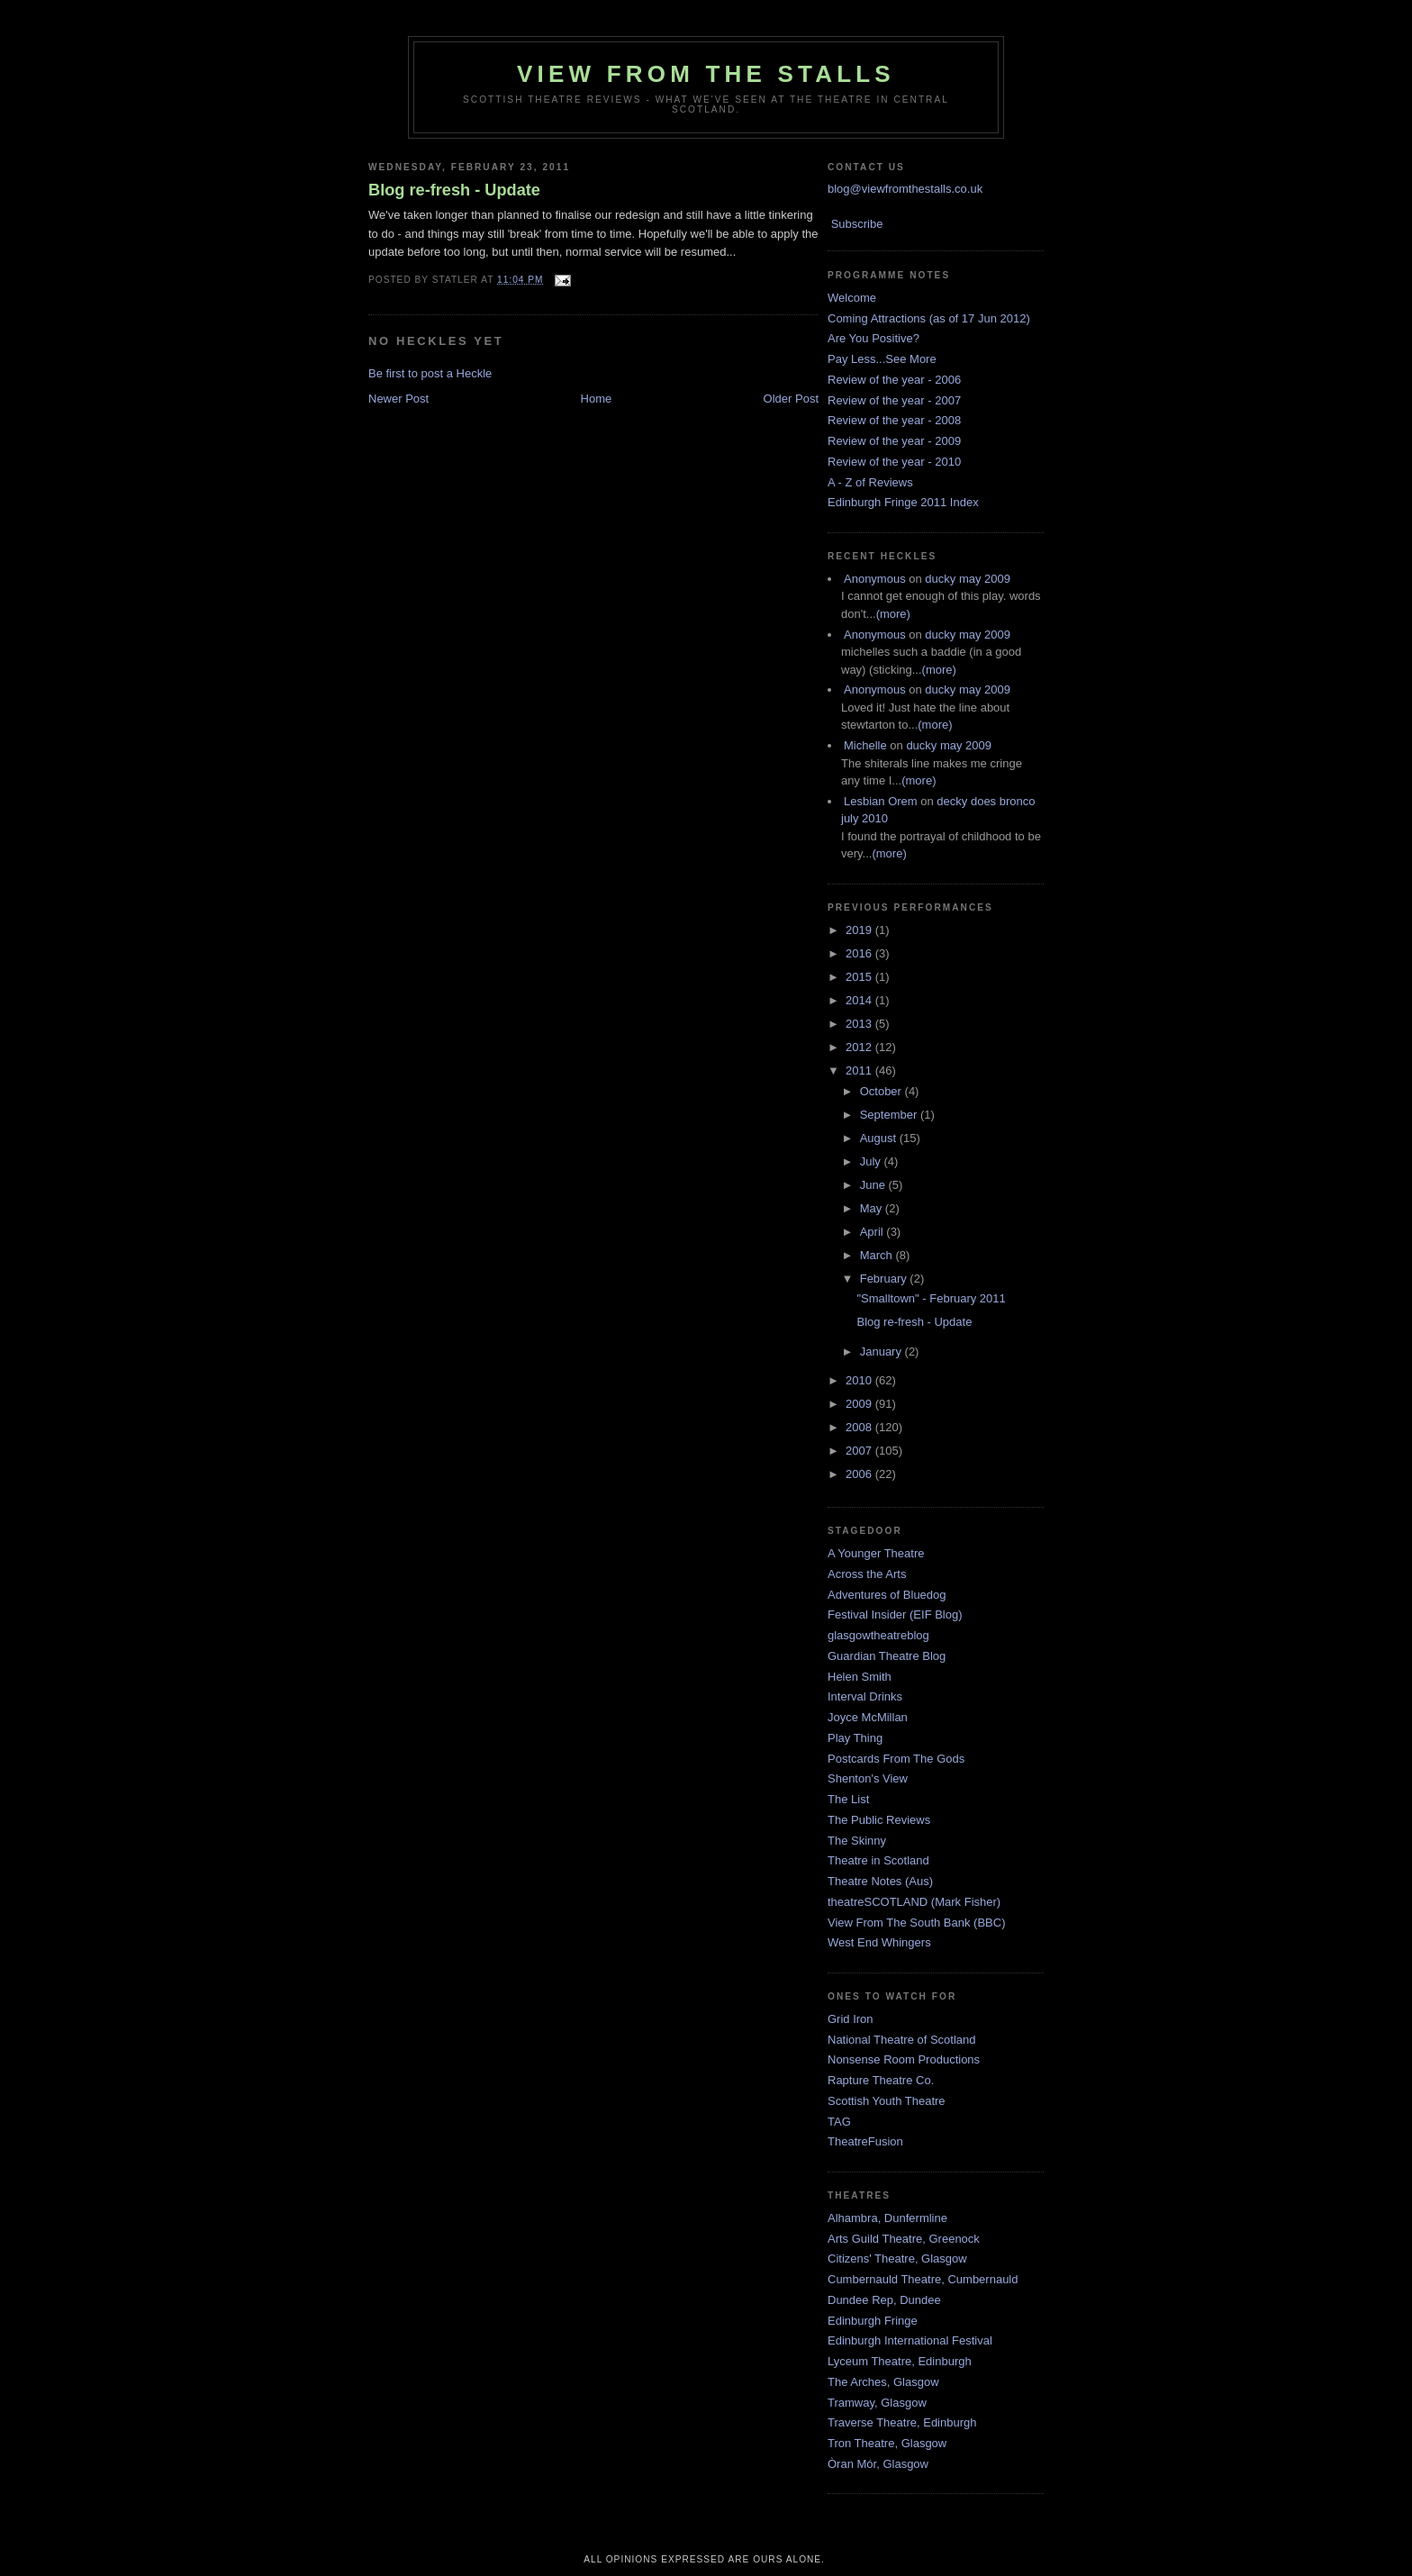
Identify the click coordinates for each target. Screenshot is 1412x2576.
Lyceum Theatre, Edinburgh (900, 2361)
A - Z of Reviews (870, 482)
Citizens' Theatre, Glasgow (897, 2258)
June (874, 1185)
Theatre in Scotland (878, 1860)
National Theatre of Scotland (902, 2039)
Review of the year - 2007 (894, 400)
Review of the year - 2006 (894, 379)
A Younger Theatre (876, 1553)
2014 (860, 1000)
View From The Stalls (706, 73)
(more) (893, 614)
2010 (860, 1380)
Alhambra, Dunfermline (887, 2218)
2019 (860, 930)
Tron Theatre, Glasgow (887, 2443)
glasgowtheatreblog (878, 1635)
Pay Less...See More (882, 359)
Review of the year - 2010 (894, 461)
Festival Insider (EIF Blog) (895, 1614)
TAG (839, 2121)
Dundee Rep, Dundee (884, 2300)
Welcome (852, 297)
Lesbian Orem (881, 801)
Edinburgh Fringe (873, 2320)
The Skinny (857, 1840)
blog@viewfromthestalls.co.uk (905, 188)
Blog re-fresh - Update (454, 190)
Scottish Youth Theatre (887, 2101)
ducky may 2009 (967, 578)
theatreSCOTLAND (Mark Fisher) (914, 1902)
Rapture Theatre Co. (881, 2080)
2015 (860, 977)
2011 (860, 1070)
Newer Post (398, 398)
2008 (860, 1427)
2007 (860, 1450)
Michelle (865, 745)
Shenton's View (868, 1778)
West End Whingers (879, 1942)
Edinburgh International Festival (910, 2340)
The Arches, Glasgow (883, 2382)
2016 (860, 953)
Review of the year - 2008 (894, 420)
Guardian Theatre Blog (887, 1656)
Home (596, 398)
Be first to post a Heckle (430, 373)
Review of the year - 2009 (894, 441)
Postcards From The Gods (896, 1758)
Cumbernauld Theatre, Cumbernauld (923, 2279)
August (880, 1138)
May (872, 1208)
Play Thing (855, 1738)
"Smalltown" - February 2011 (930, 1298)
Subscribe (857, 224)
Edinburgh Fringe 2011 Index (903, 502)
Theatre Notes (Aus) (880, 1881)
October (882, 1091)
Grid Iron (850, 2019)
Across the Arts (867, 1574)
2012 (860, 1047)
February (885, 1278)
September (890, 1114)
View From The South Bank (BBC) (917, 1922)
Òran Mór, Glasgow (878, 2464)
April (873, 1231)
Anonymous (875, 578)
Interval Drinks (865, 1696)
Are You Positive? (873, 338)
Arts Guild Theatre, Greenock (904, 2238)
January (882, 1351)
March (878, 1255)
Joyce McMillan (868, 1717)
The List (848, 1799)
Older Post (791, 398)
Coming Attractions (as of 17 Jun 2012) (929, 318)
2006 (860, 1474)
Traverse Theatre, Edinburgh (902, 2422)
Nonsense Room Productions (904, 2059)
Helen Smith (860, 1676)
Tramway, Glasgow (877, 2402)
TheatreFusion (865, 2141)
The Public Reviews (879, 1820)
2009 (860, 1403)
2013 (860, 1023)
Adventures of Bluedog (887, 1594)
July (872, 1161)
